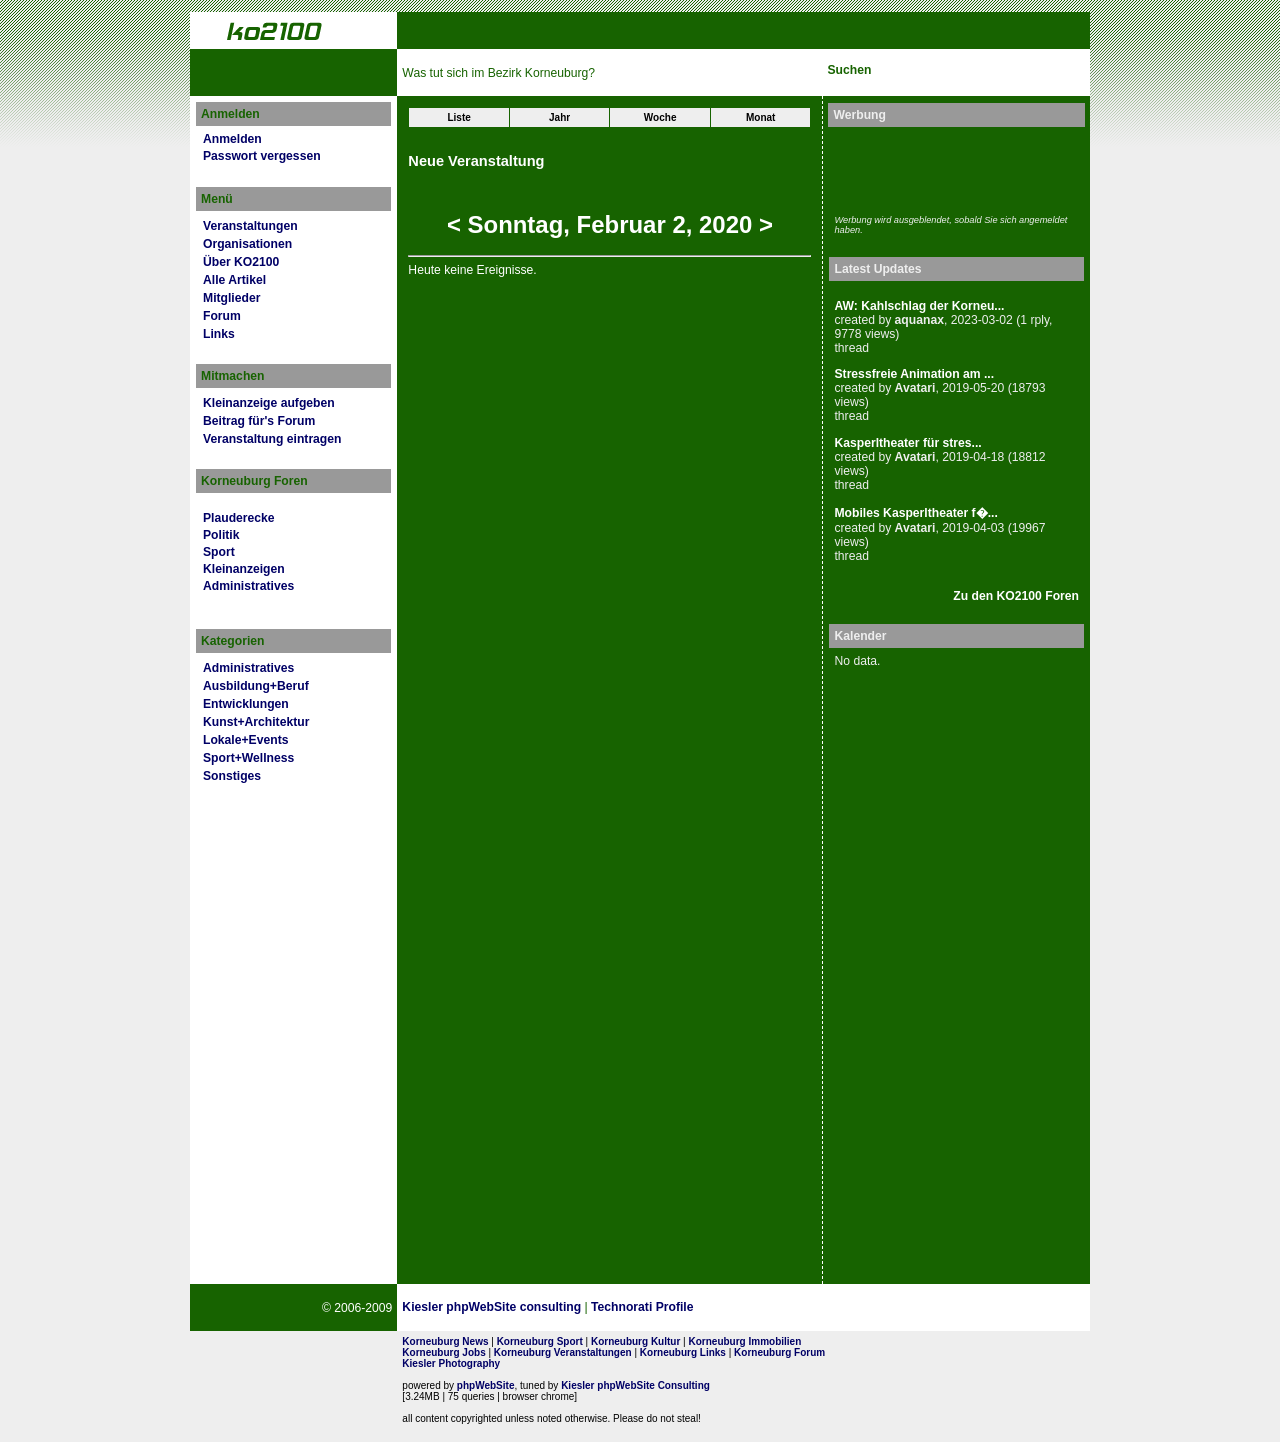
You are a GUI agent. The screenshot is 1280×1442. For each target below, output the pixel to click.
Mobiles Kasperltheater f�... (915, 513)
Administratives (248, 586)
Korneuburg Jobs (443, 1352)
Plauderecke (239, 518)
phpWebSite (486, 1385)
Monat (760, 117)
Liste (458, 117)
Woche (660, 117)
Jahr (559, 117)
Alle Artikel (234, 280)
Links (219, 334)
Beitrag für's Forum (259, 421)
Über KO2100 (241, 262)
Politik (221, 535)
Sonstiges (232, 776)
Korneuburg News (445, 1341)
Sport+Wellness (248, 758)
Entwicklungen (246, 704)
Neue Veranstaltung (476, 161)
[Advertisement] (951, 168)
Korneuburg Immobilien (745, 1341)
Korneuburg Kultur (635, 1341)
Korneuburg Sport (540, 1341)
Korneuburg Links (683, 1352)
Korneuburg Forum (779, 1352)
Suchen (849, 70)
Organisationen (247, 244)
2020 (725, 224)
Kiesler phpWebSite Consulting (635, 1385)
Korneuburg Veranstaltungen (563, 1352)
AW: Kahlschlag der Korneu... (919, 306)
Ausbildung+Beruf (256, 686)
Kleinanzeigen (244, 569)
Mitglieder (231, 298)
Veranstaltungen (250, 226)
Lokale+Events (245, 740)
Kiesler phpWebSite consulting (491, 1307)
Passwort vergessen (262, 156)
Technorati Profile (642, 1307)
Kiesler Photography (451, 1363)
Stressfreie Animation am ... (914, 374)
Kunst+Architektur (256, 722)
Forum (222, 316)
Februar (621, 224)
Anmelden (232, 139)
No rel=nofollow (867, 1308)
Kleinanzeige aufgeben (269, 403)
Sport (219, 552)
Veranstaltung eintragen (272, 439)
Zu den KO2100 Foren (1016, 596)
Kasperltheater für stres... (907, 443)
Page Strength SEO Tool (769, 1308)
